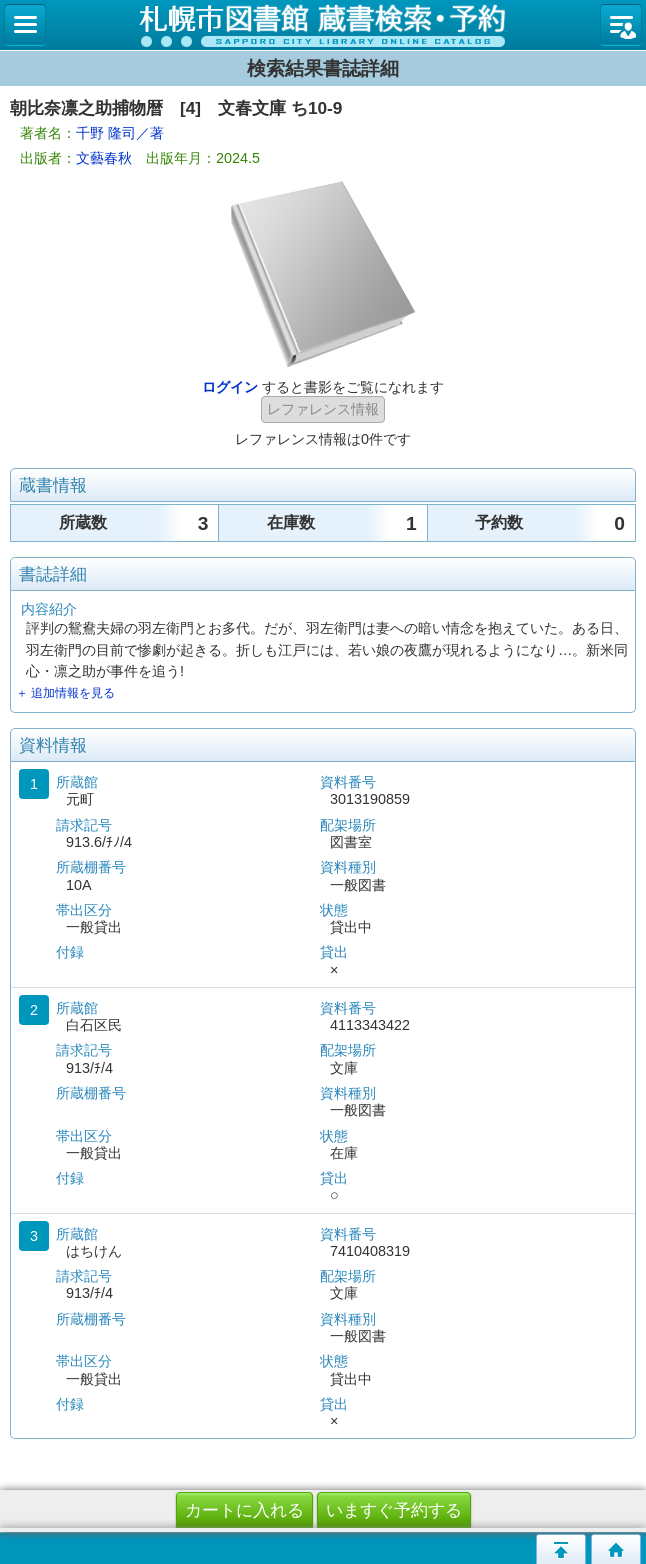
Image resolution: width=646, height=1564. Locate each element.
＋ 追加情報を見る (65, 693)
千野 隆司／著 (120, 133)
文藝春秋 (104, 158)
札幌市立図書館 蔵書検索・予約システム (323, 25)
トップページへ (616, 1549)
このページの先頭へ (561, 1549)
